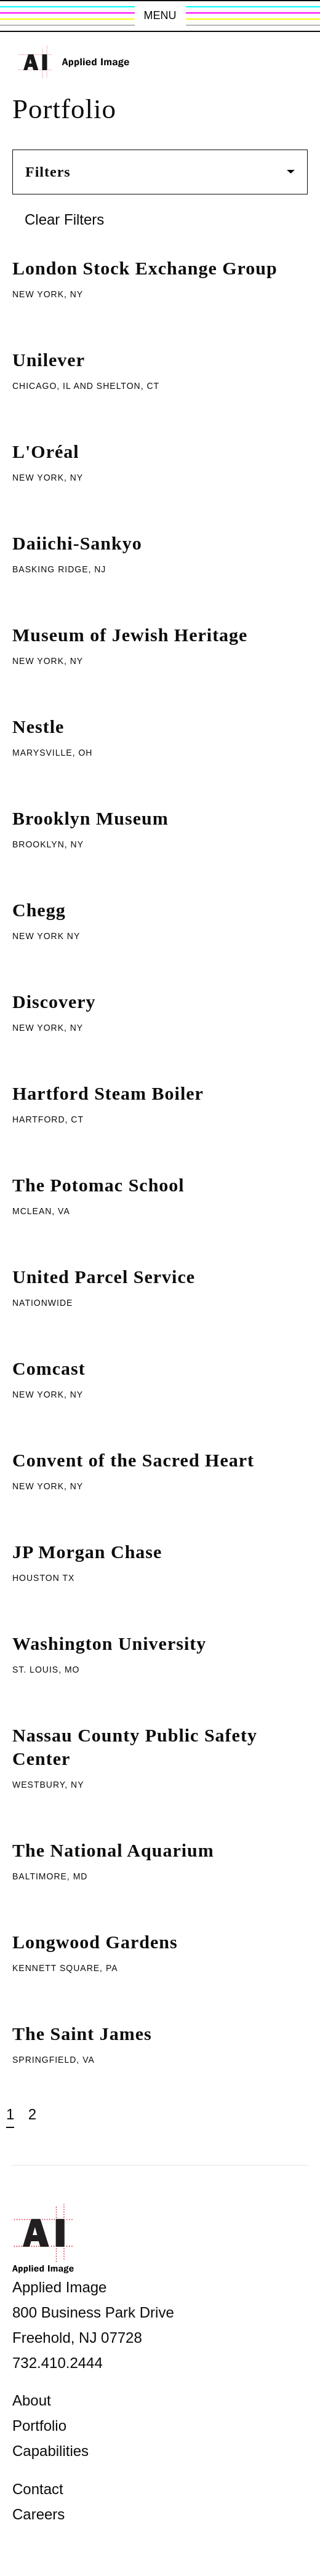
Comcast (49, 1368)
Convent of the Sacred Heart (133, 1460)
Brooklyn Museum (90, 818)
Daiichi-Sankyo (77, 543)
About (31, 2400)
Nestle (38, 726)
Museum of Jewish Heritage (129, 635)
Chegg (39, 910)
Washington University (109, 1643)
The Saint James (82, 2033)
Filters (160, 172)
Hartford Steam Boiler (108, 1093)
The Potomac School (98, 1185)
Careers (38, 2514)
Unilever (48, 360)
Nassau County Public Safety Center (134, 1747)
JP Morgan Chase (87, 1552)
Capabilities (50, 2450)
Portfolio (39, 2425)
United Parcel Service (103, 1276)
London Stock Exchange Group (145, 268)
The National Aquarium (113, 1850)
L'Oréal (45, 451)
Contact (37, 2489)
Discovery (54, 1001)
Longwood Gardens (95, 1942)
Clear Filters (64, 219)
